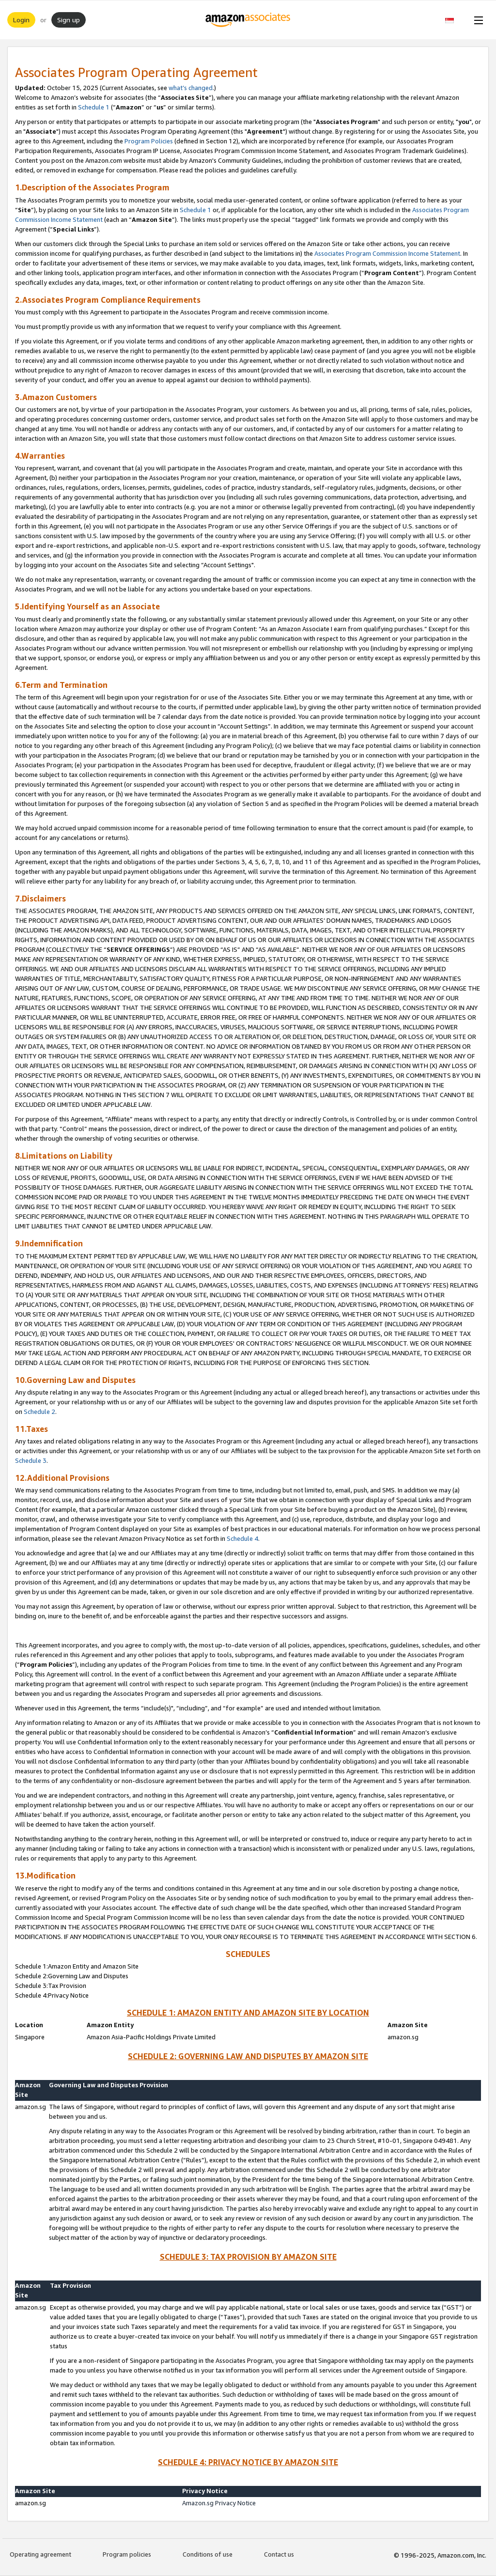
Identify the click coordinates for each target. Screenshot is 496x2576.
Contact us (279, 2554)
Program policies (127, 2554)
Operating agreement (40, 2554)
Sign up (68, 20)
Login (21, 20)
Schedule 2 (39, 1411)
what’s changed (191, 88)
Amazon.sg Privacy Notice (219, 2503)
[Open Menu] (477, 20)
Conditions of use (207, 2554)
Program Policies (148, 141)
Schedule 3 (30, 1460)
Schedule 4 (242, 1538)
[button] (455, 20)
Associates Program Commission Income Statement (387, 253)
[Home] (248, 20)
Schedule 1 (93, 107)
